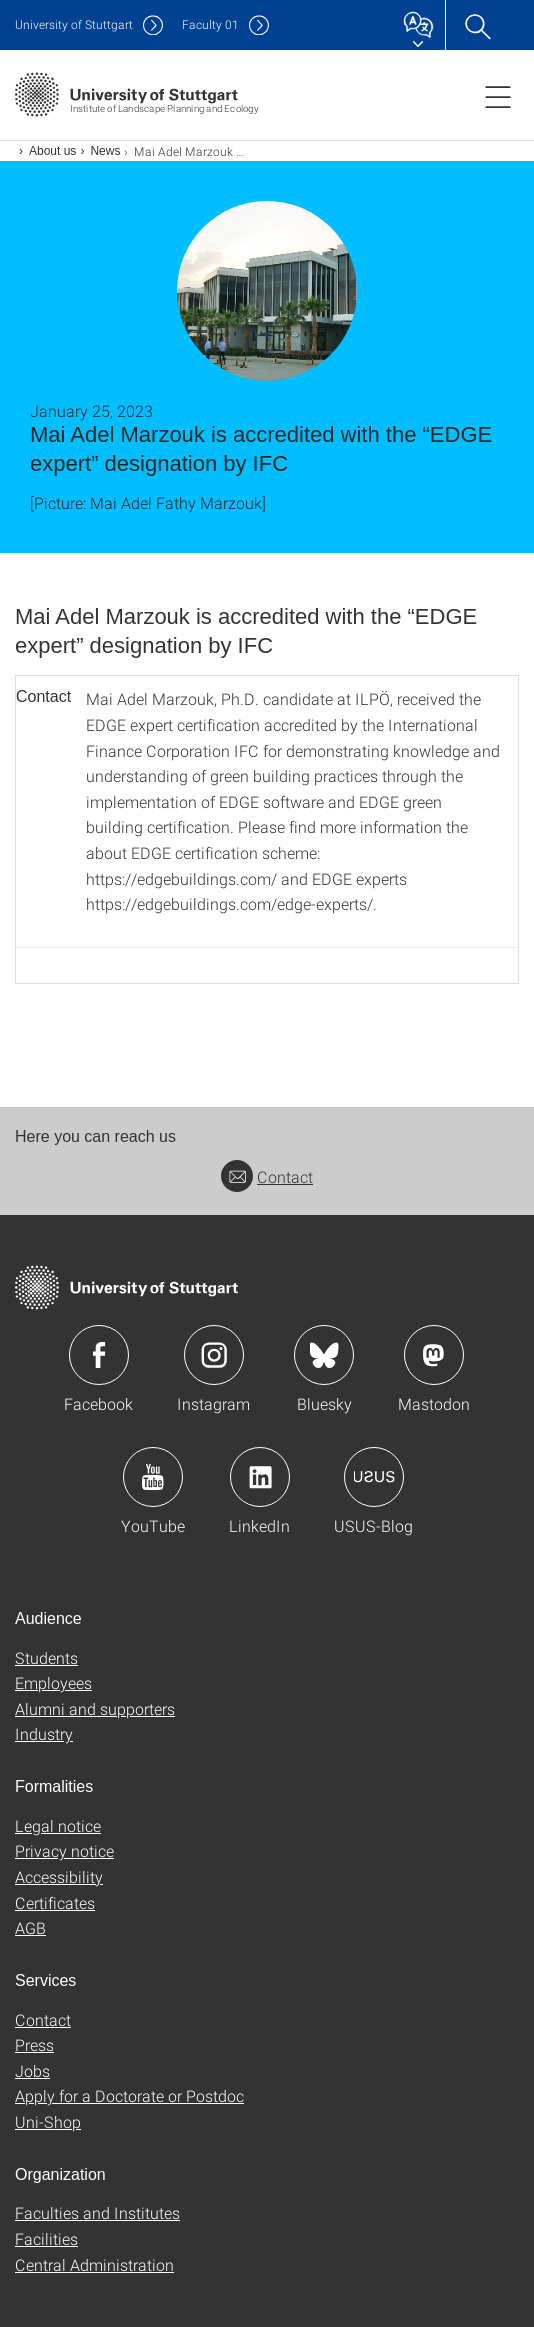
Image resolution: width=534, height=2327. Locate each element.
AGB (30, 1927)
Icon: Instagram (214, 1355)
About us (52, 151)
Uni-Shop (48, 2121)
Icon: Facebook (99, 1355)
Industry (44, 1733)
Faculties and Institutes (97, 2212)
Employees (53, 1682)
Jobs (32, 2070)
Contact (267, 1176)
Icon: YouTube (153, 1477)
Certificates (55, 1902)
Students (46, 1657)
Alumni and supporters (95, 1708)
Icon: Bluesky (324, 1355)
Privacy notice (64, 1850)
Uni (74, 24)
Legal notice (58, 1825)
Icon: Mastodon (434, 1355)
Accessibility (59, 1876)
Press (34, 2044)
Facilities (46, 2238)
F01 (210, 24)
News (105, 151)
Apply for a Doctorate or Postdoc (129, 2095)
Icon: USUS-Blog (374, 1477)
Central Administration (94, 2264)
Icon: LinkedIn (260, 1477)
